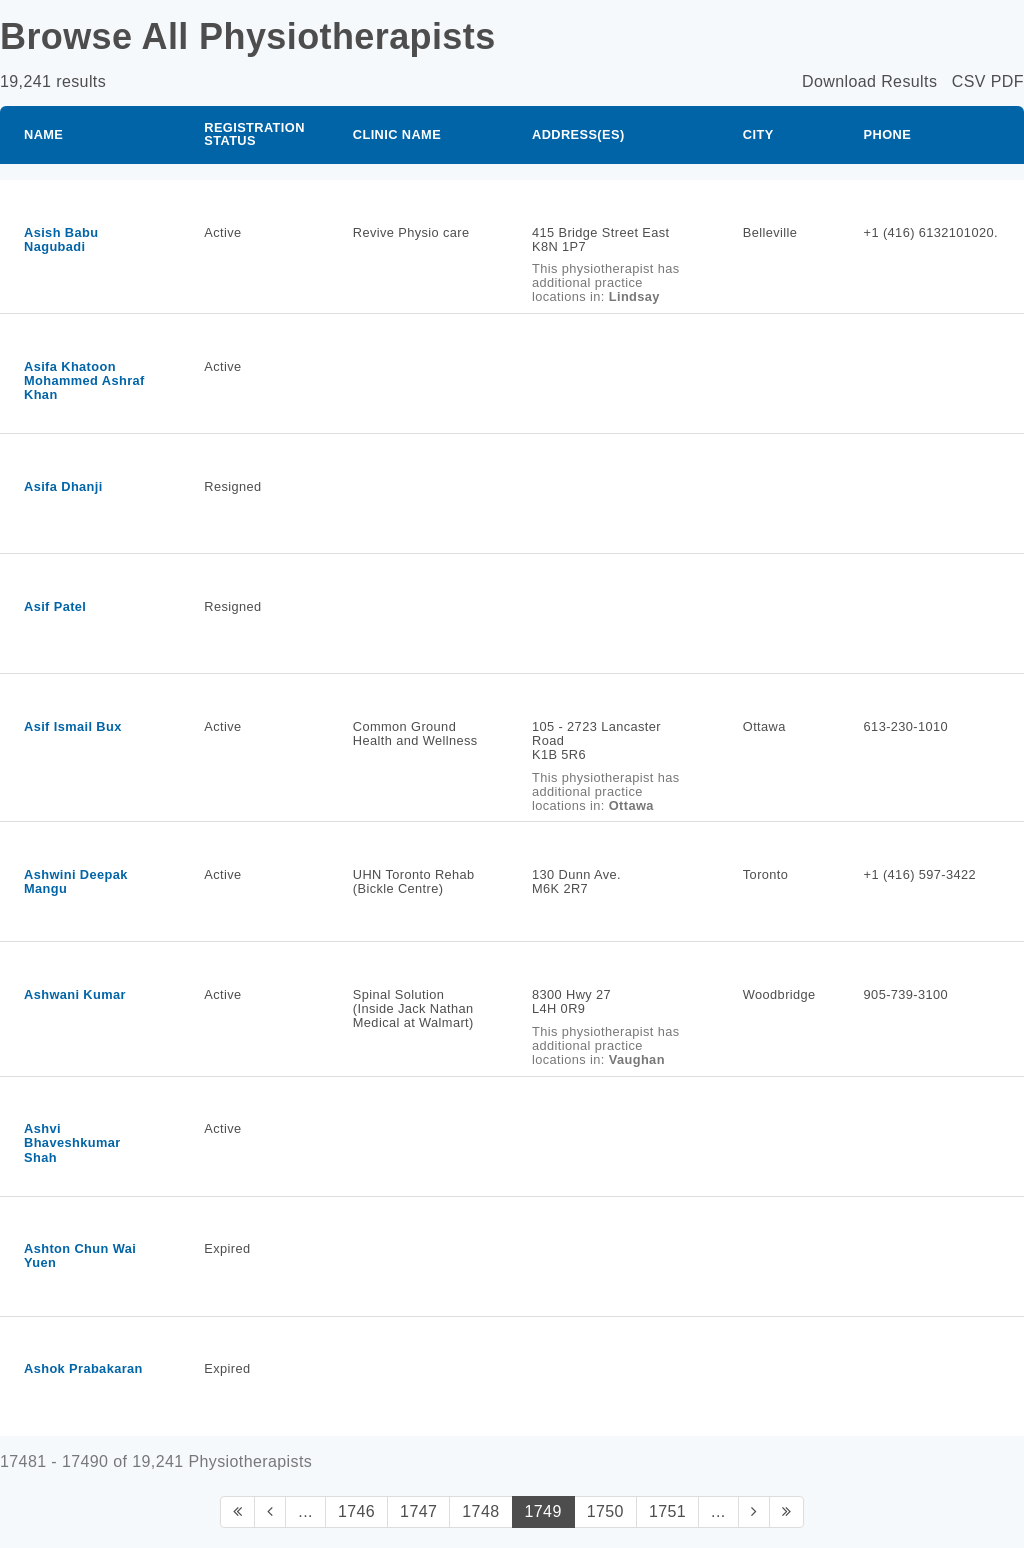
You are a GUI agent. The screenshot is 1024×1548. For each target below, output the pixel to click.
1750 (605, 1511)
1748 (480, 1511)
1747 (418, 1511)
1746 (356, 1511)
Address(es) (578, 134)
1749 (543, 1511)
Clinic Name (397, 134)
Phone (888, 134)
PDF (1007, 81)
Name (43, 134)
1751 (667, 1511)
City (758, 134)
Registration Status (254, 134)
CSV (969, 81)
